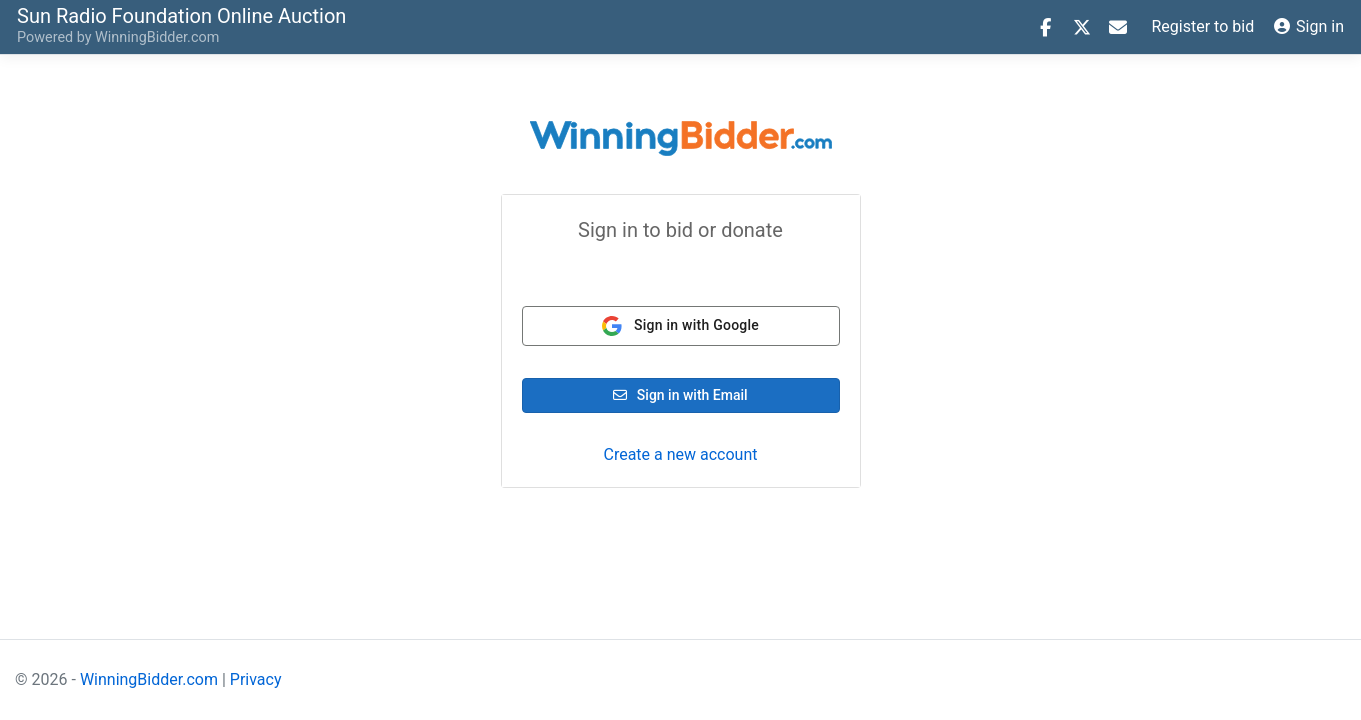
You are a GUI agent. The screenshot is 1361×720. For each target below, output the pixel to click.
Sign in (1309, 26)
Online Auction (181, 15)
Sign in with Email (680, 395)
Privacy (256, 679)
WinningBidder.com (157, 37)
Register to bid (1203, 26)
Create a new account (680, 454)
